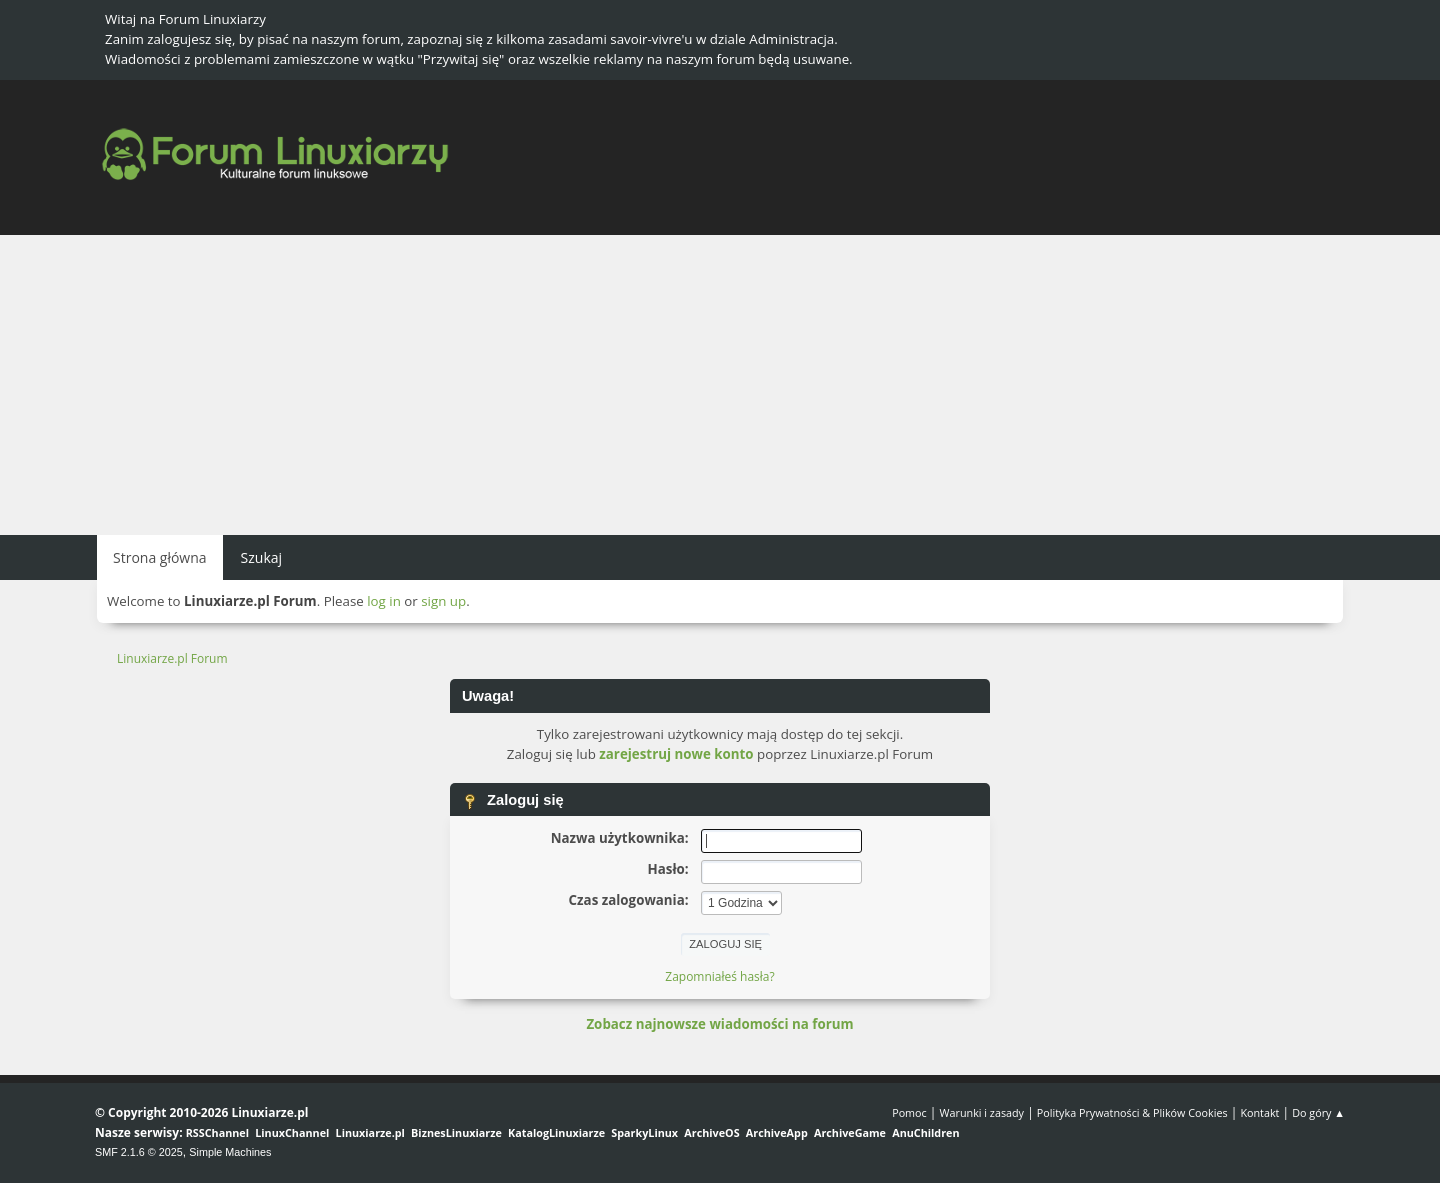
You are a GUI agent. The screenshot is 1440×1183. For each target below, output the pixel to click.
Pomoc (909, 1112)
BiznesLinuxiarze (456, 1132)
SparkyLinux (644, 1132)
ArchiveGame (850, 1132)
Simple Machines (230, 1152)
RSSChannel (217, 1132)
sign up (443, 601)
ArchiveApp (777, 1132)
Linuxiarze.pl (370, 1132)
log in (384, 601)
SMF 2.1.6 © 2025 (139, 1152)
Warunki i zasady (982, 1112)
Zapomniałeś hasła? (719, 976)
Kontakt (1259, 1112)
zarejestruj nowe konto (676, 754)
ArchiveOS (711, 1132)
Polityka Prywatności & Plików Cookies (1132, 1112)
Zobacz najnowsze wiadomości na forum (719, 1024)
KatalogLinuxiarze (556, 1132)
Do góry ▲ (1318, 1112)
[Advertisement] (720, 385)
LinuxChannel (292, 1132)
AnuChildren (925, 1132)
